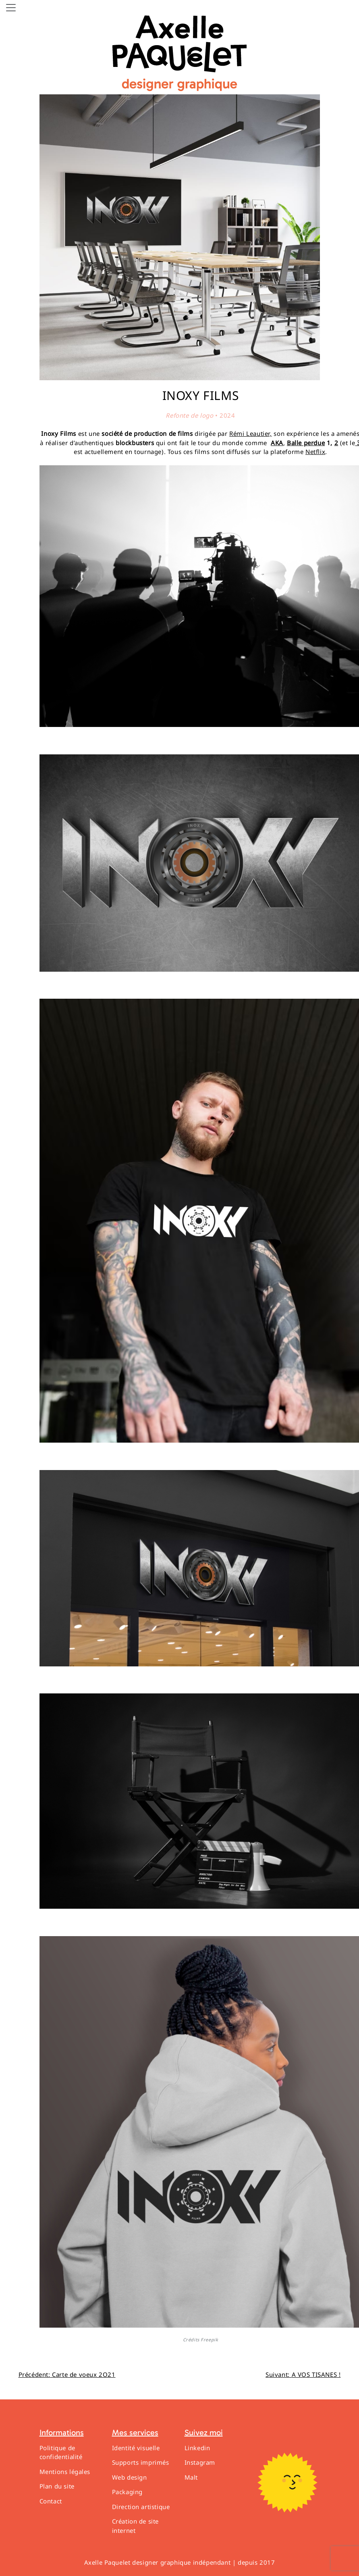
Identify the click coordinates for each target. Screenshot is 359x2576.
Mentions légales (65, 2472)
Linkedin (197, 2448)
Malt (191, 2477)
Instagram (200, 2462)
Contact (50, 2501)
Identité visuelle (136, 2448)
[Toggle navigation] (11, 7)
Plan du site (57, 2486)
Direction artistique (141, 2507)
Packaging (127, 2492)
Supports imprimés (140, 2462)
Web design (129, 2477)
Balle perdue (306, 443)
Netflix (315, 452)
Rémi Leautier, (250, 433)
